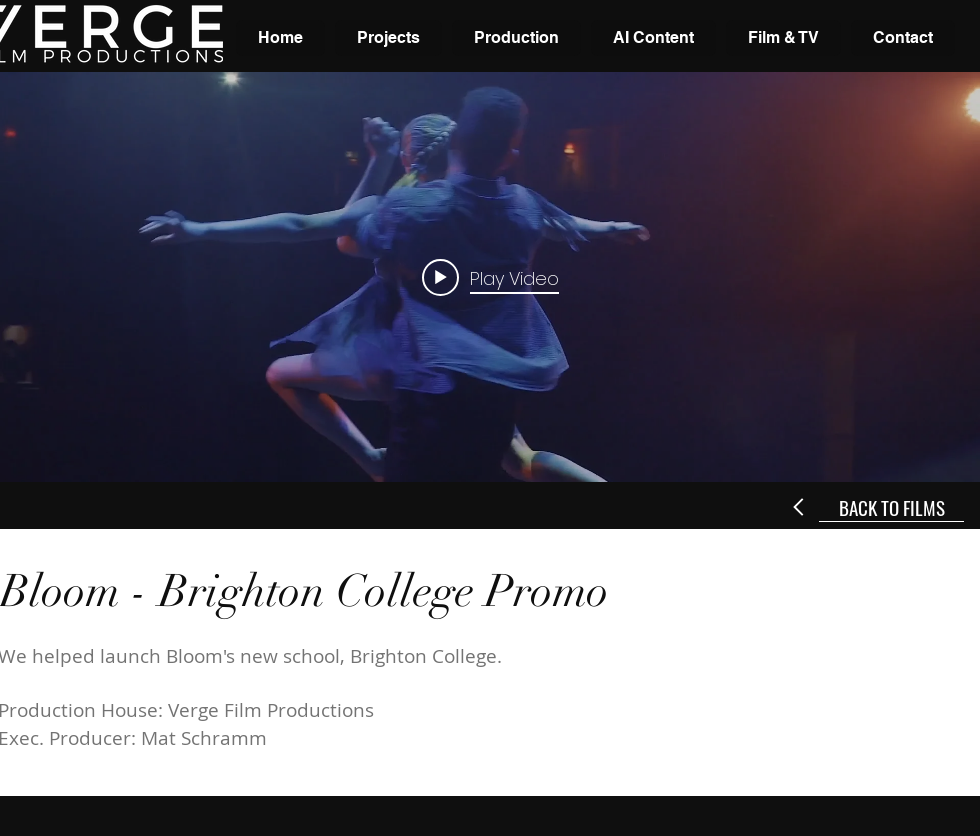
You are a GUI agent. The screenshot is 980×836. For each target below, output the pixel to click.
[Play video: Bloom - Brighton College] (490, 277)
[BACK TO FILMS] (891, 507)
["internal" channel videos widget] (490, 277)
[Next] (799, 507)
